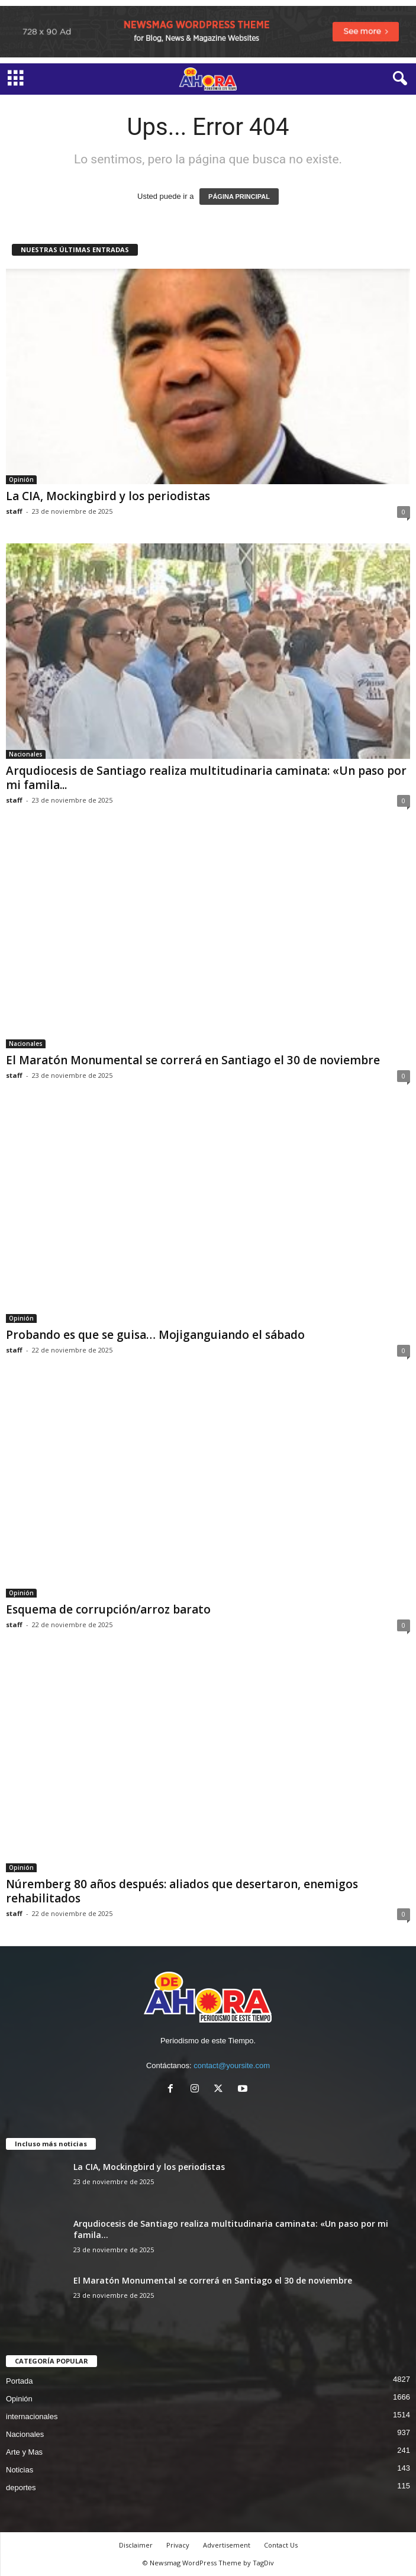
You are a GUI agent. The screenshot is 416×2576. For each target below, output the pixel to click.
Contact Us (281, 2544)
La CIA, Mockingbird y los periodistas (108, 496)
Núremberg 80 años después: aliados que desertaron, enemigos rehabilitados (182, 1891)
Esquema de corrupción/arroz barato (110, 1609)
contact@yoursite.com (232, 2065)
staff (14, 511)
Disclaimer (136, 2544)
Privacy (177, 2544)
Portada (19, 2381)
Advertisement (226, 2544)
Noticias (19, 2469)
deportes (21, 2487)
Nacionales (26, 754)
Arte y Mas (24, 2452)
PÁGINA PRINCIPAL (239, 196)
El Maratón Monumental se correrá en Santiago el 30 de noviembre (193, 1060)
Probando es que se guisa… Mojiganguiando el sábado (155, 1334)
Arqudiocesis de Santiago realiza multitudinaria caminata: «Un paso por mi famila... (206, 778)
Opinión (21, 479)
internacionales (31, 2416)
